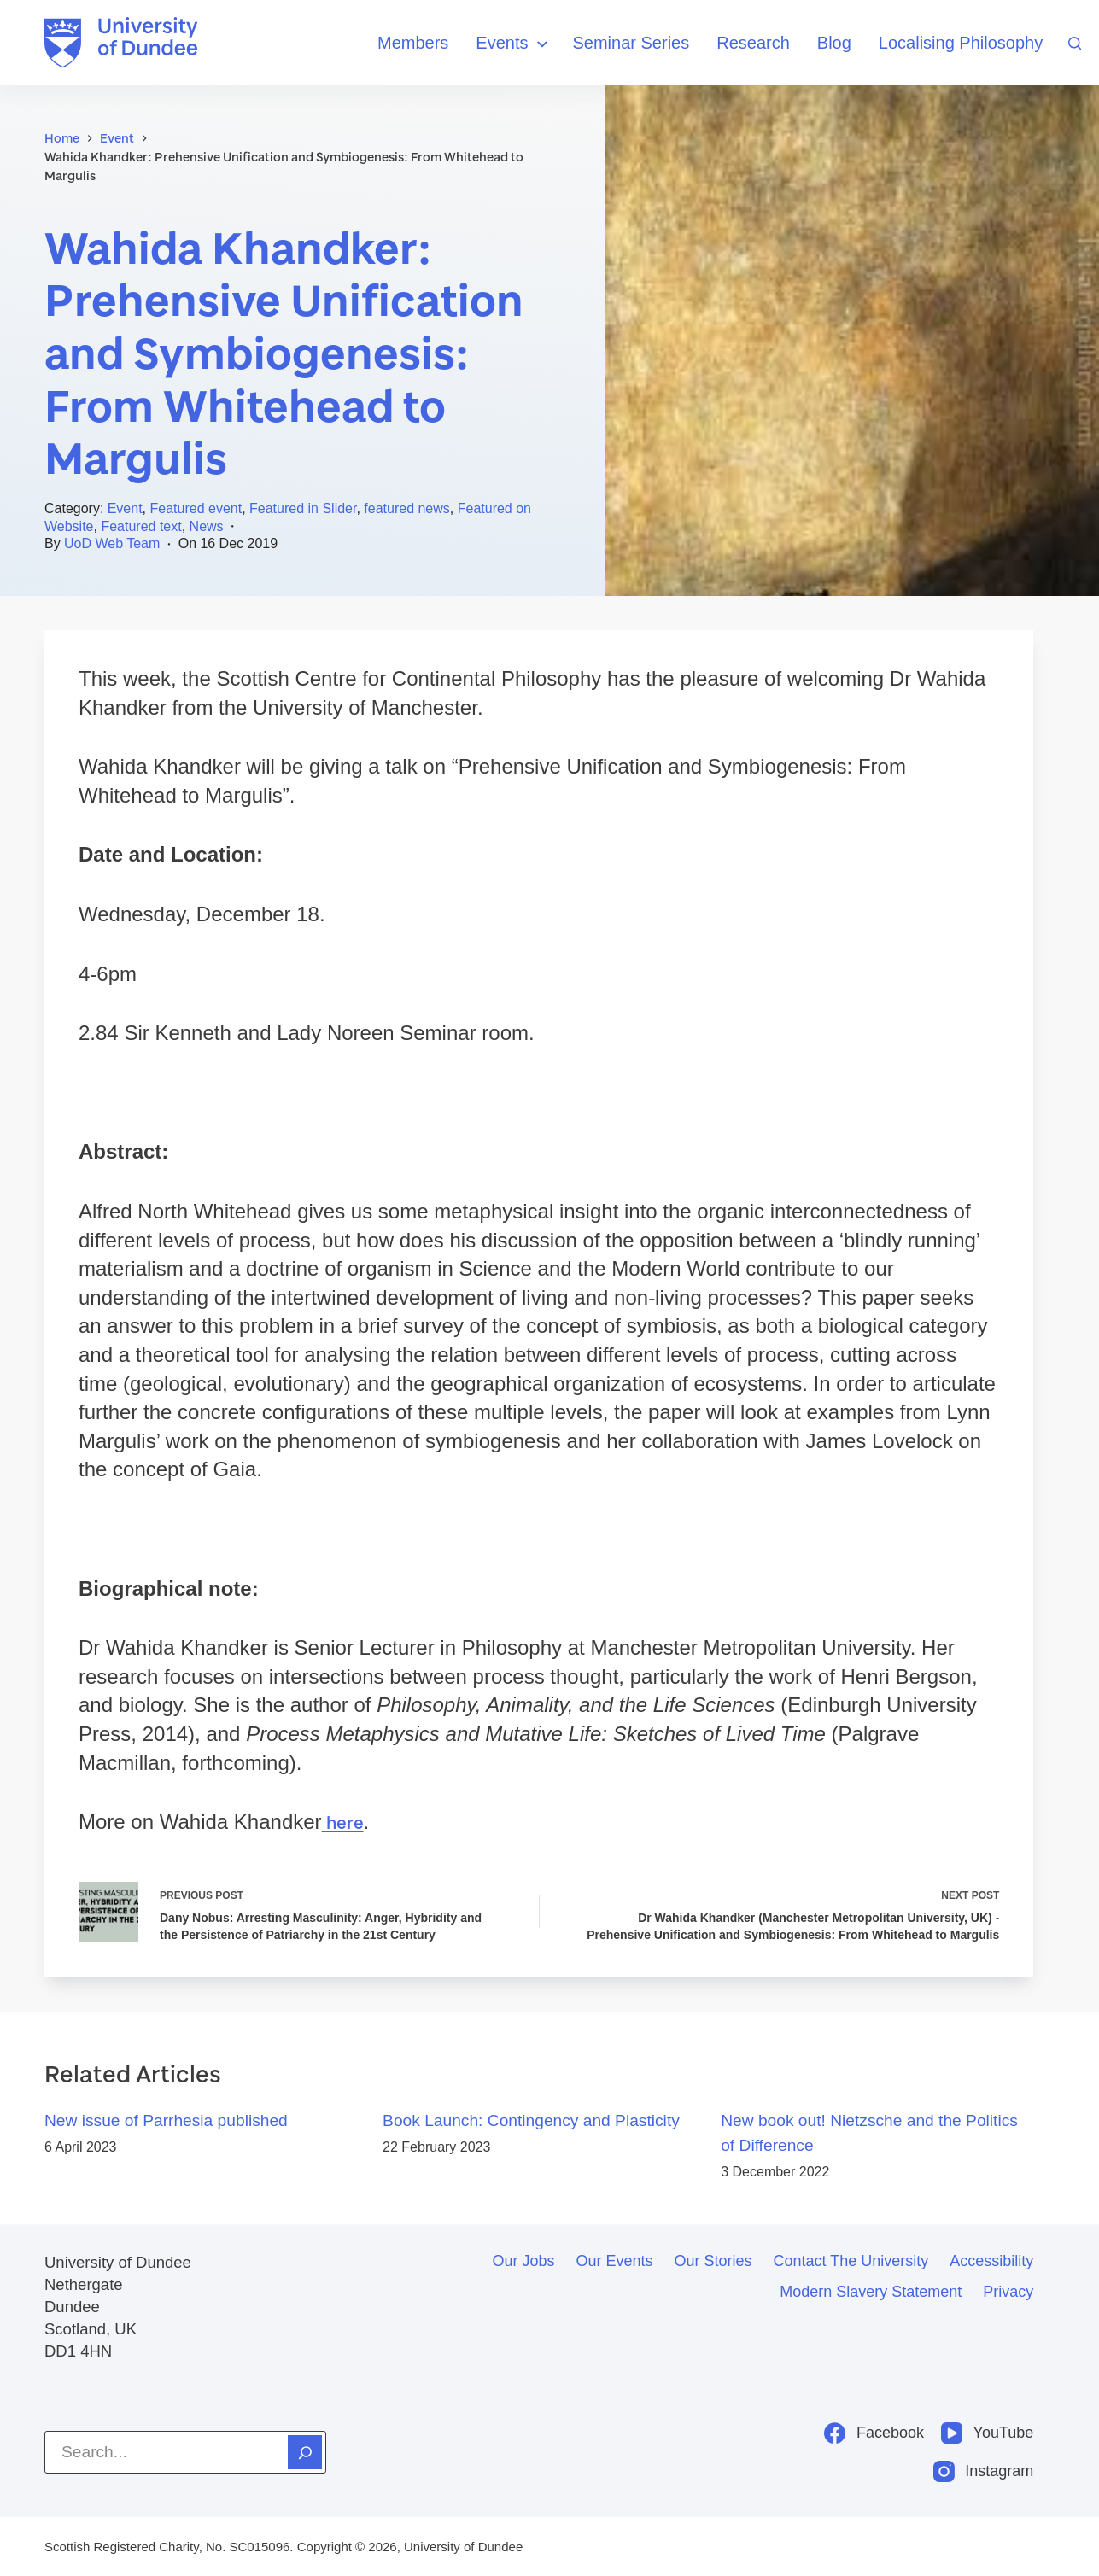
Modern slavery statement (871, 2291)
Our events (614, 2260)
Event (125, 508)
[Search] (1074, 43)
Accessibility (991, 2260)
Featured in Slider (302, 508)
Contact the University (851, 2260)
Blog (834, 42)
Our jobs (523, 2260)
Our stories (712, 2260)
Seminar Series (631, 42)
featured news (407, 508)
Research (753, 42)
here (344, 1821)
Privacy (1008, 2291)
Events (514, 44)
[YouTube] (987, 2433)
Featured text (141, 526)
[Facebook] (874, 2433)
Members (412, 42)
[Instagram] (983, 2471)
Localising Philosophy (961, 42)
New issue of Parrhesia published (166, 2123)
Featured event (196, 508)
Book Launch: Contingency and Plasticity (531, 2123)
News (207, 526)
